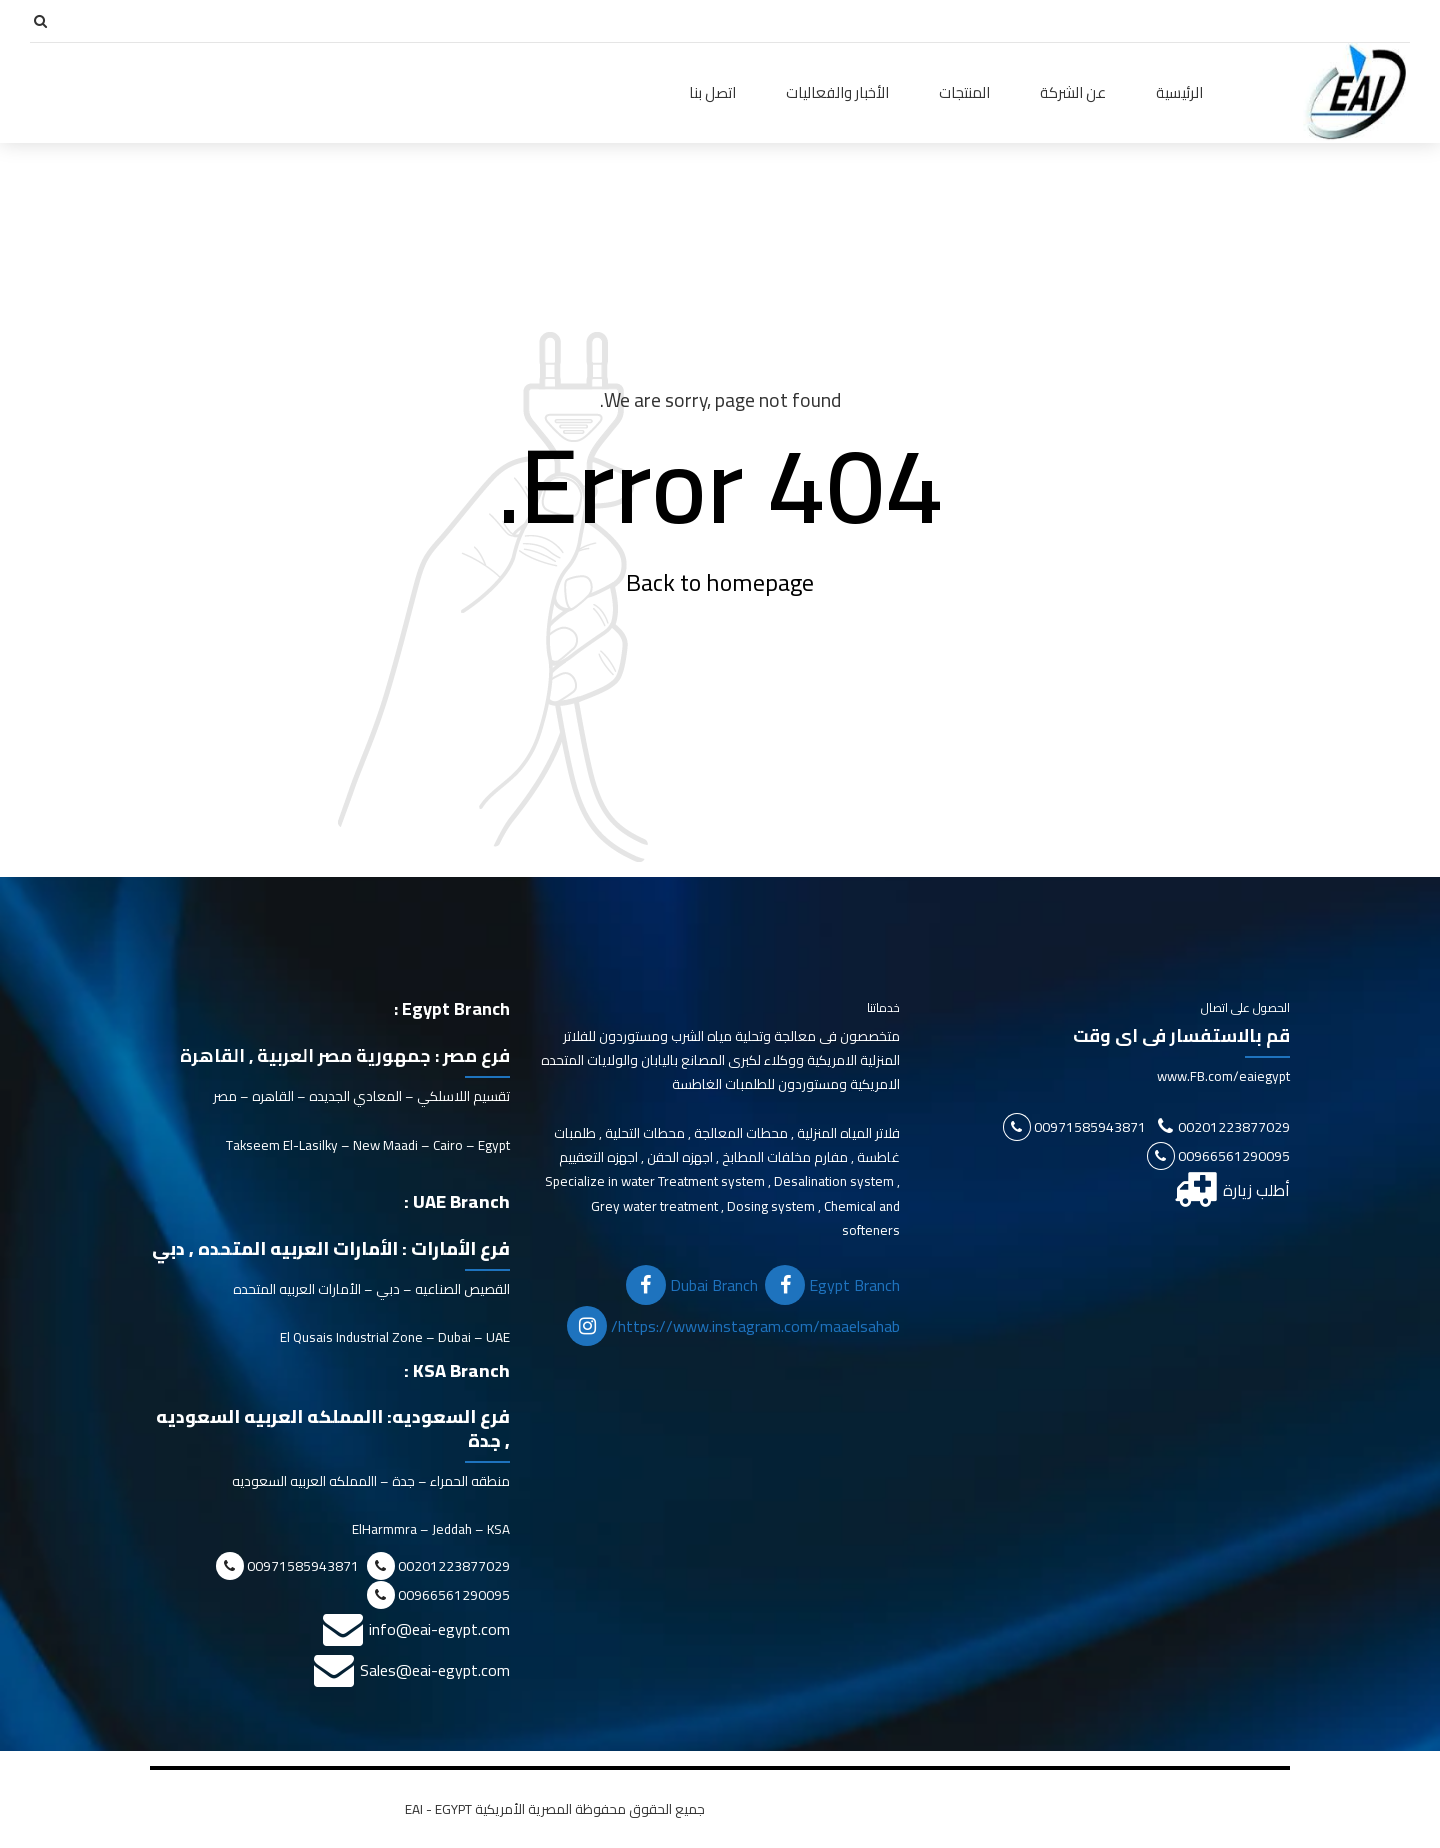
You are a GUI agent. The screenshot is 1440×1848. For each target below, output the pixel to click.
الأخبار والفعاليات (837, 92)
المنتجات (964, 92)
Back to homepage (720, 582)
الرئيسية (1179, 92)
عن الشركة (1073, 92)
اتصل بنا (712, 92)
